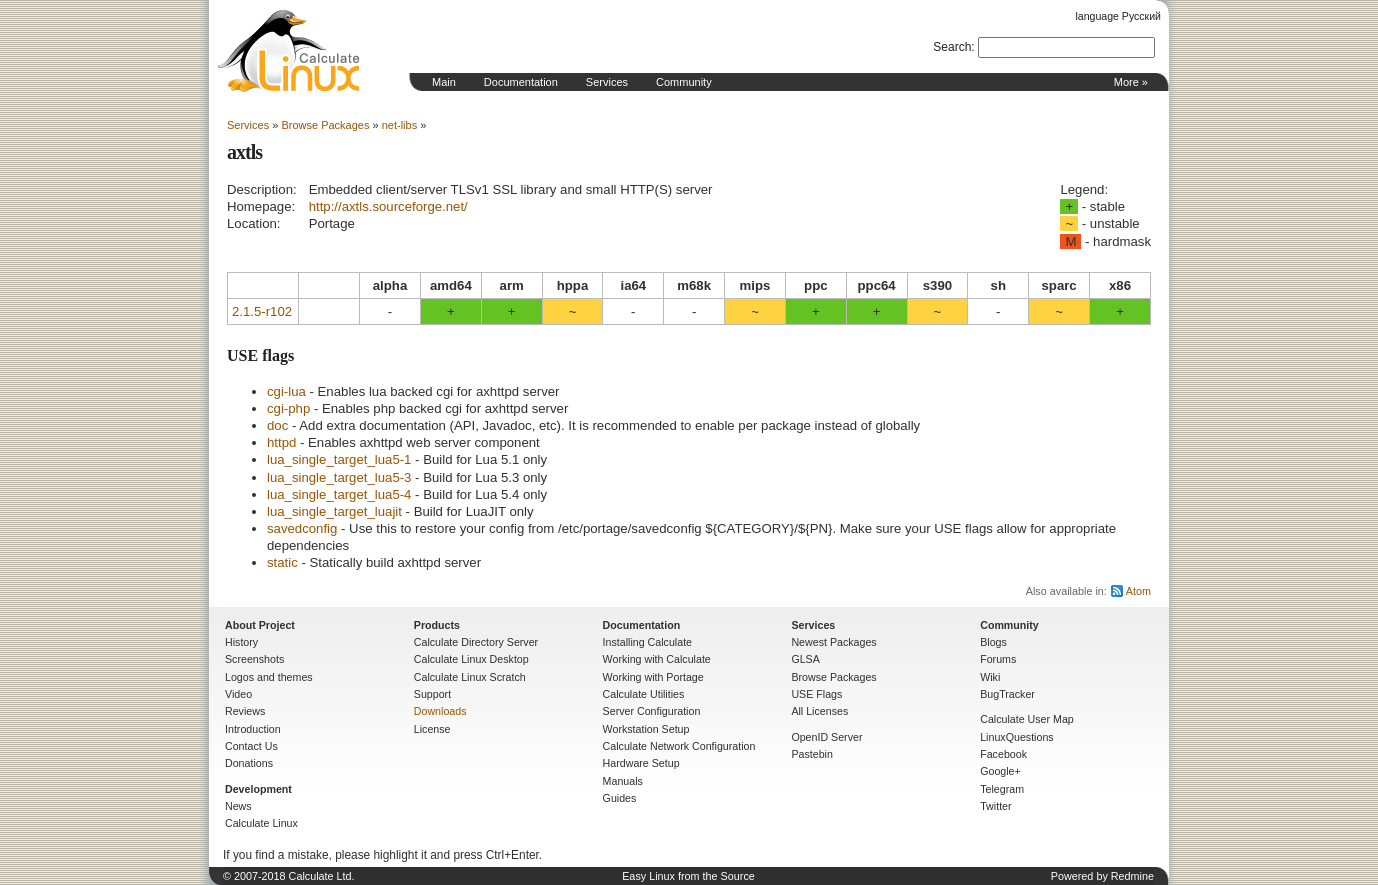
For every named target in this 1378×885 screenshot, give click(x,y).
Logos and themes (269, 677)
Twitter (995, 806)
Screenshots (254, 659)
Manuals (623, 781)
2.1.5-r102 (262, 311)
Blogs (993, 642)
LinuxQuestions (1016, 737)
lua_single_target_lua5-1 (339, 459)
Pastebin (811, 754)
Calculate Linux (261, 823)
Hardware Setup (641, 763)
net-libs (399, 125)
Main (444, 82)
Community (684, 82)
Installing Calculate (647, 642)
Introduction (253, 729)
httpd (281, 442)
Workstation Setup (646, 729)
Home (289, 51)
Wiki (990, 677)
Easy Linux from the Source (688, 876)
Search (952, 47)
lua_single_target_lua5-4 (339, 494)
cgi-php (288, 408)
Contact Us (251, 746)
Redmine (1132, 876)
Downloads (440, 711)
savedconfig (302, 528)
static (282, 562)
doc (277, 425)
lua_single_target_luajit (334, 511)
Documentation (521, 82)
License (432, 729)
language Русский (1118, 16)
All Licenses (819, 711)
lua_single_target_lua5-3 (339, 477)
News (238, 806)
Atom (1138, 591)
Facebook (1003, 754)
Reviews (245, 711)
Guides (620, 798)
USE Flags (816, 694)
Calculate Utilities (644, 694)
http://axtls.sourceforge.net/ (388, 206)
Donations (249, 763)
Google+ (1000, 771)
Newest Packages (833, 642)
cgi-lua (286, 391)
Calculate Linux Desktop (471, 659)
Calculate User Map (1027, 719)
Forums (998, 659)
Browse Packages (325, 125)
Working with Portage (653, 677)
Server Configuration (652, 711)
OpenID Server (826, 737)
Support (432, 694)
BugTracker (1007, 694)
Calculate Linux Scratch (470, 677)
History (241, 642)
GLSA (805, 659)
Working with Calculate (657, 659)
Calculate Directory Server (476, 642)
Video (238, 694)
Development (258, 789)
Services (607, 82)
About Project (260, 625)
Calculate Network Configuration (679, 746)
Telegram (1002, 789)
